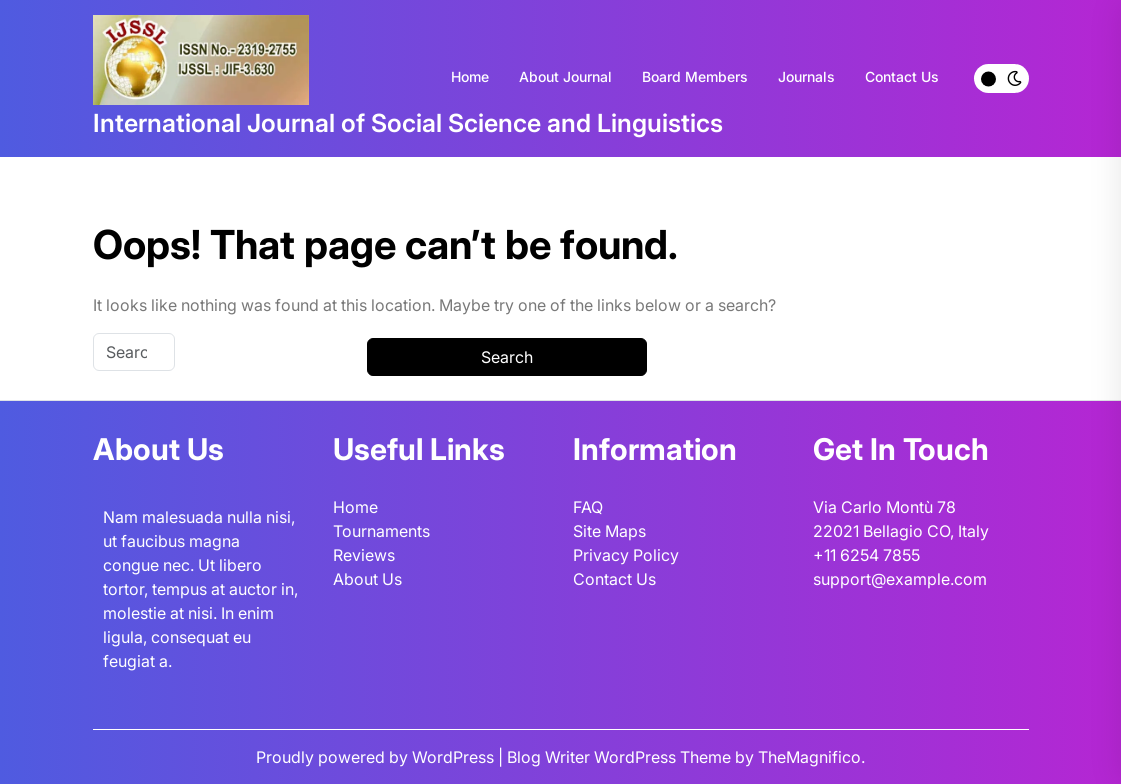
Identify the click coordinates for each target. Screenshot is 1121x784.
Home (470, 76)
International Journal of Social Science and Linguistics (408, 123)
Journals (806, 76)
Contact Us (902, 76)
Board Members (695, 76)
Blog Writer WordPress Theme (621, 757)
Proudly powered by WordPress (377, 757)
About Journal (565, 76)
